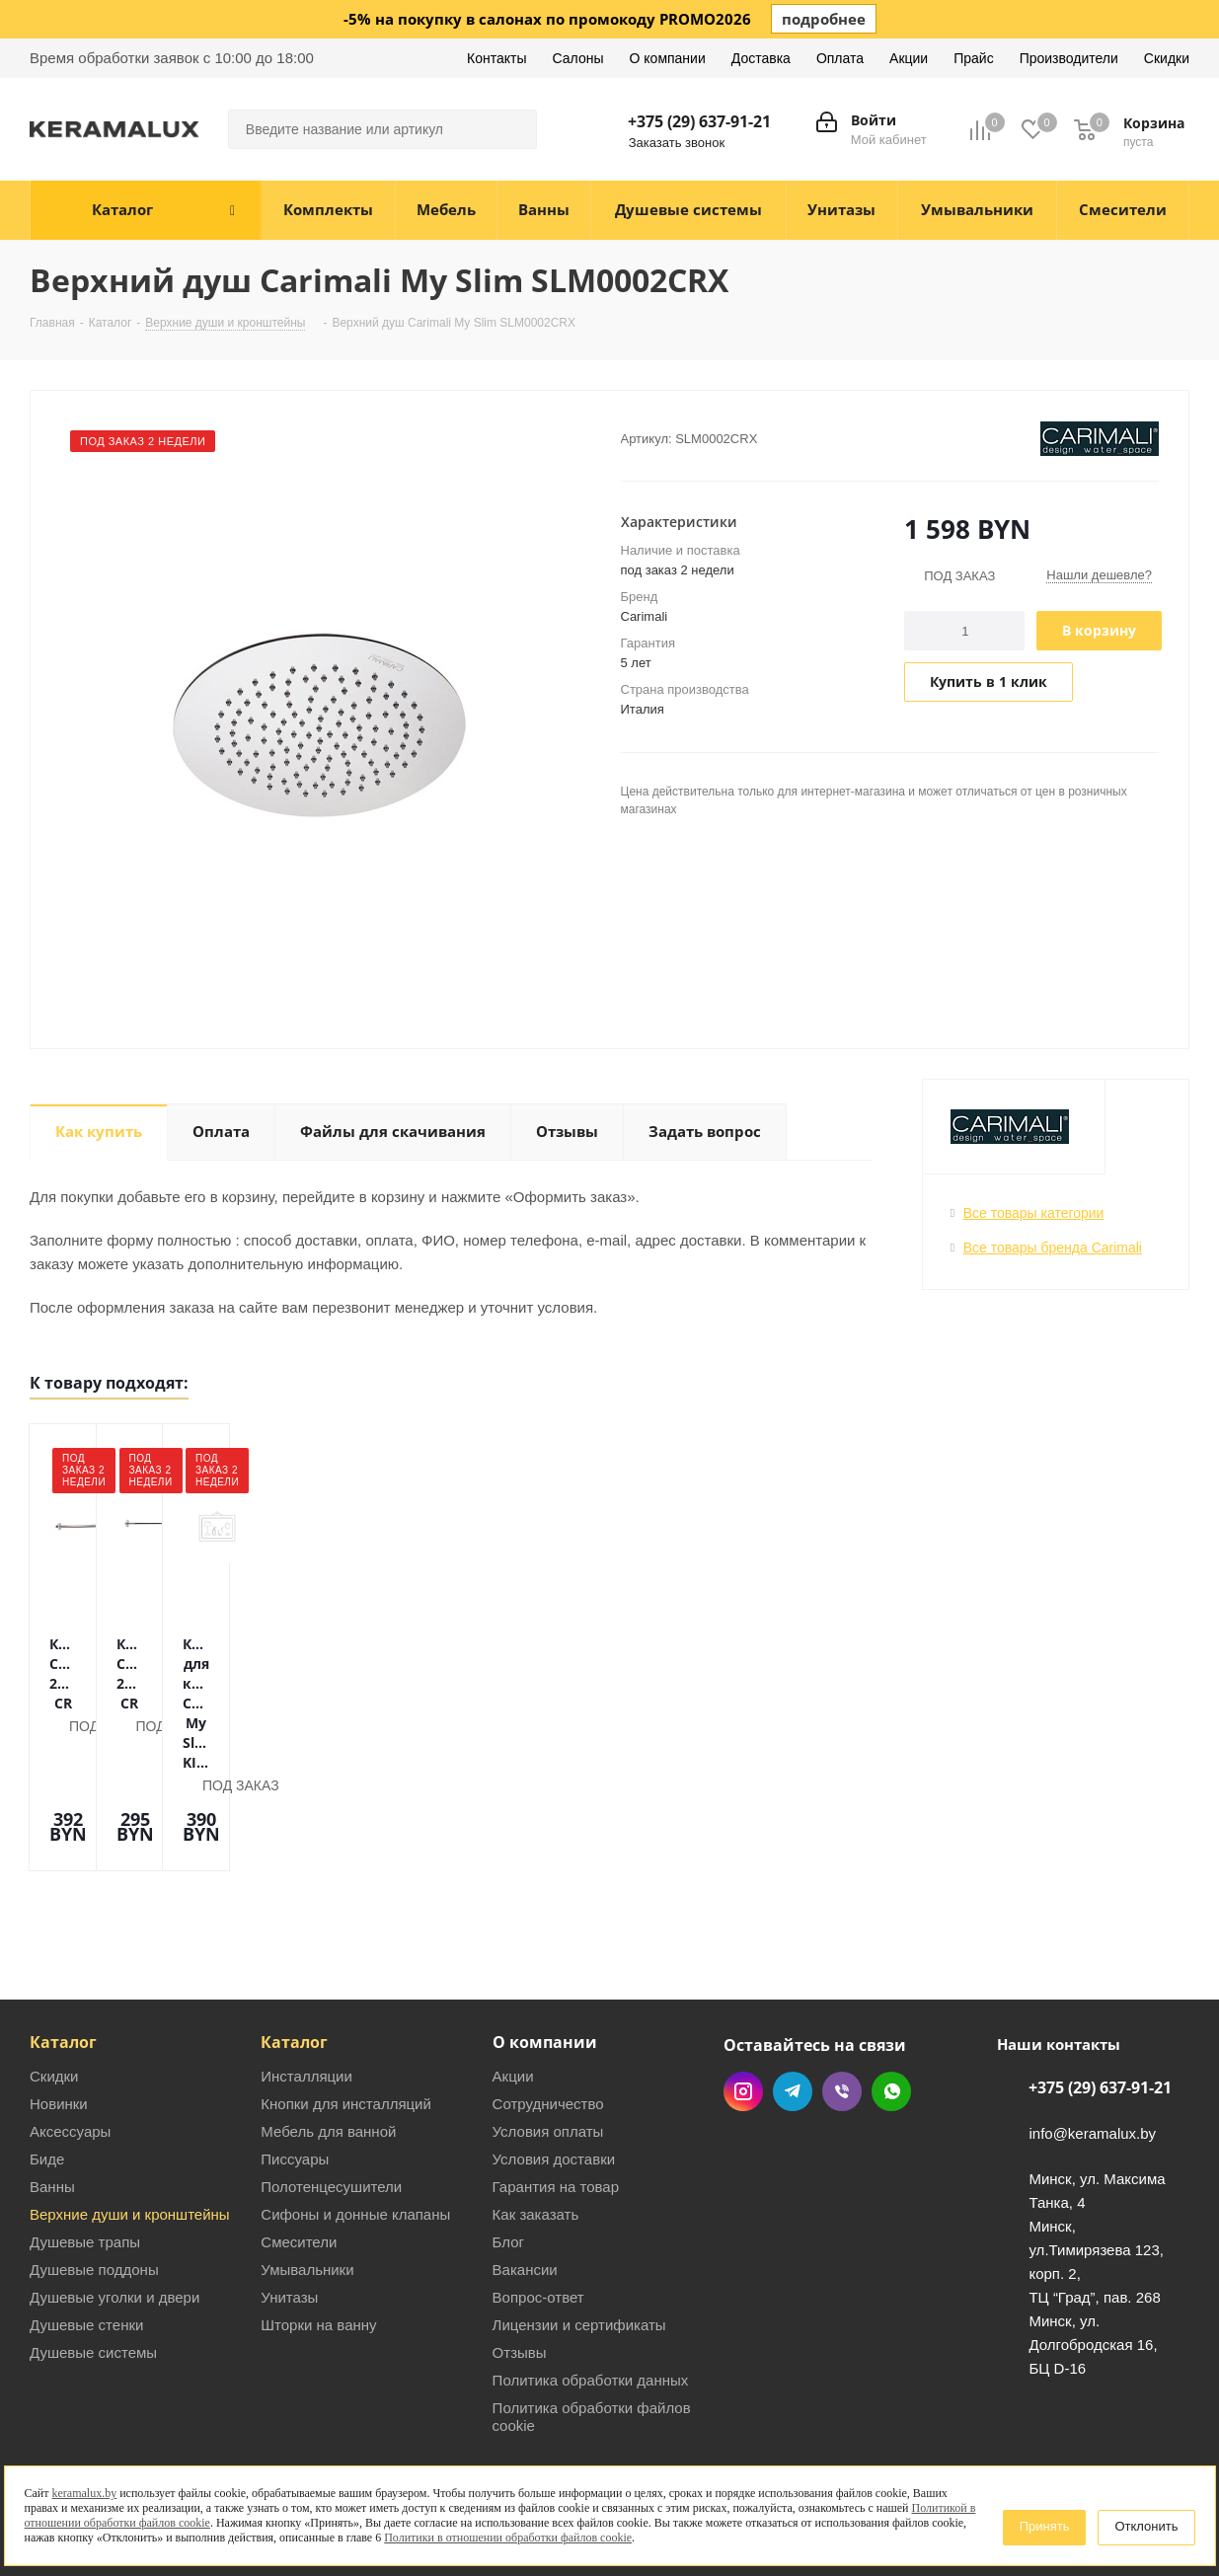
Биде (47, 2065)
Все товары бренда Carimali (1052, 1247)
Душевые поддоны (94, 2175)
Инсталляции (306, 1982)
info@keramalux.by (1092, 2039)
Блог (508, 2148)
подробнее (824, 19)
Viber (842, 1997)
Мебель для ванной (328, 2037)
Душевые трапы (85, 2148)
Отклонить (1146, 2526)
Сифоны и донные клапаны (355, 2120)
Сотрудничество (548, 2010)
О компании (545, 1948)
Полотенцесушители (331, 2092)
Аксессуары (70, 2037)
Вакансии (525, 2175)
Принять (1045, 2526)
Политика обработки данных (591, 2286)
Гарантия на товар (556, 2092)
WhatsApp (891, 1997)
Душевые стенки (86, 2231)
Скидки (54, 1982)
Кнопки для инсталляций (346, 2010)
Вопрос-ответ (538, 2203)
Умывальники (307, 2175)
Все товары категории (1034, 1213)
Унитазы (289, 2203)
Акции (513, 1982)
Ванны (52, 2092)
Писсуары (295, 2065)
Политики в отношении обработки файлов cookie (508, 2537)
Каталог (63, 1948)
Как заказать (536, 2120)
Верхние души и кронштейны (130, 2120)
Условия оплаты (548, 2037)
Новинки (59, 2010)
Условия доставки (554, 2065)
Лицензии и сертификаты (579, 2231)
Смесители (299, 2148)
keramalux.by (84, 2493)
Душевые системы (93, 2258)
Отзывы (520, 2258)
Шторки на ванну (318, 2231)
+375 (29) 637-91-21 (699, 121)
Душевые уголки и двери (114, 2203)
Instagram (743, 1997)
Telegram (792, 1997)
